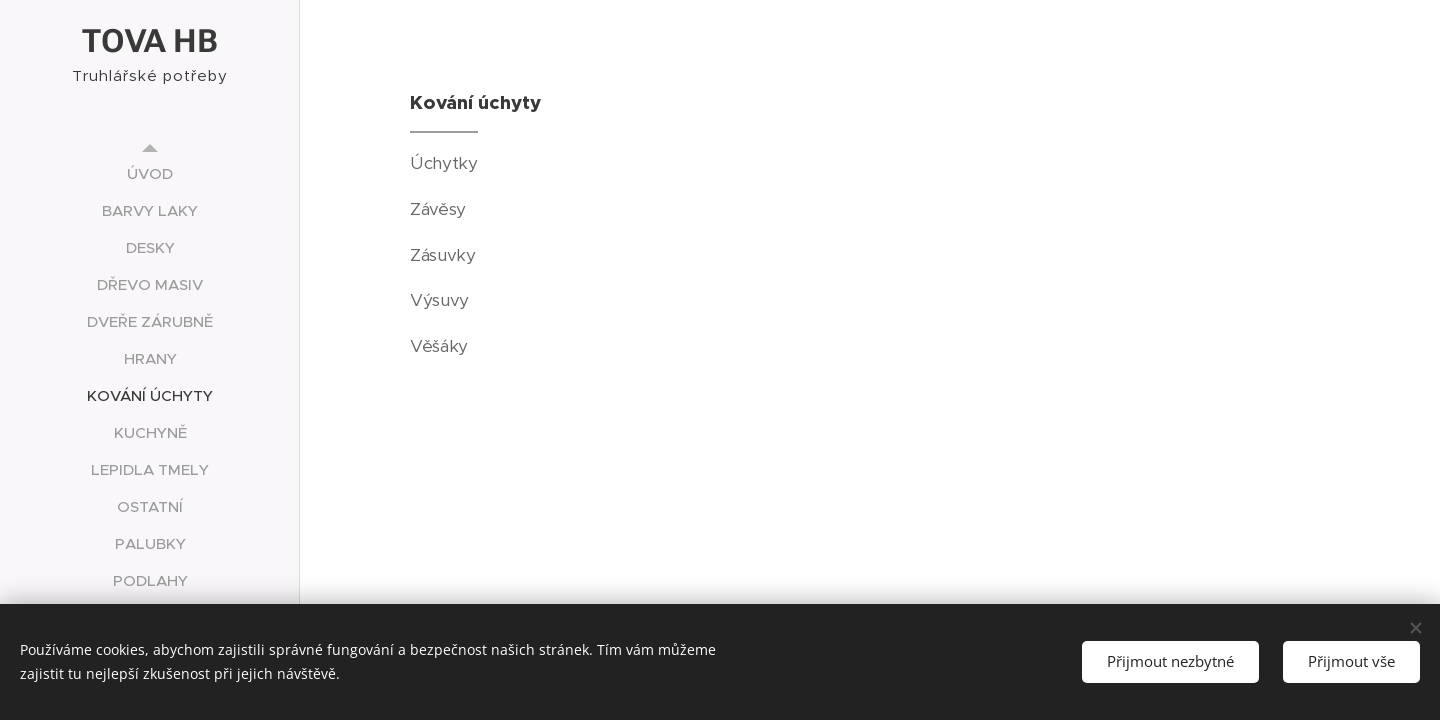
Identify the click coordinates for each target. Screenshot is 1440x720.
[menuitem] (150, 173)
